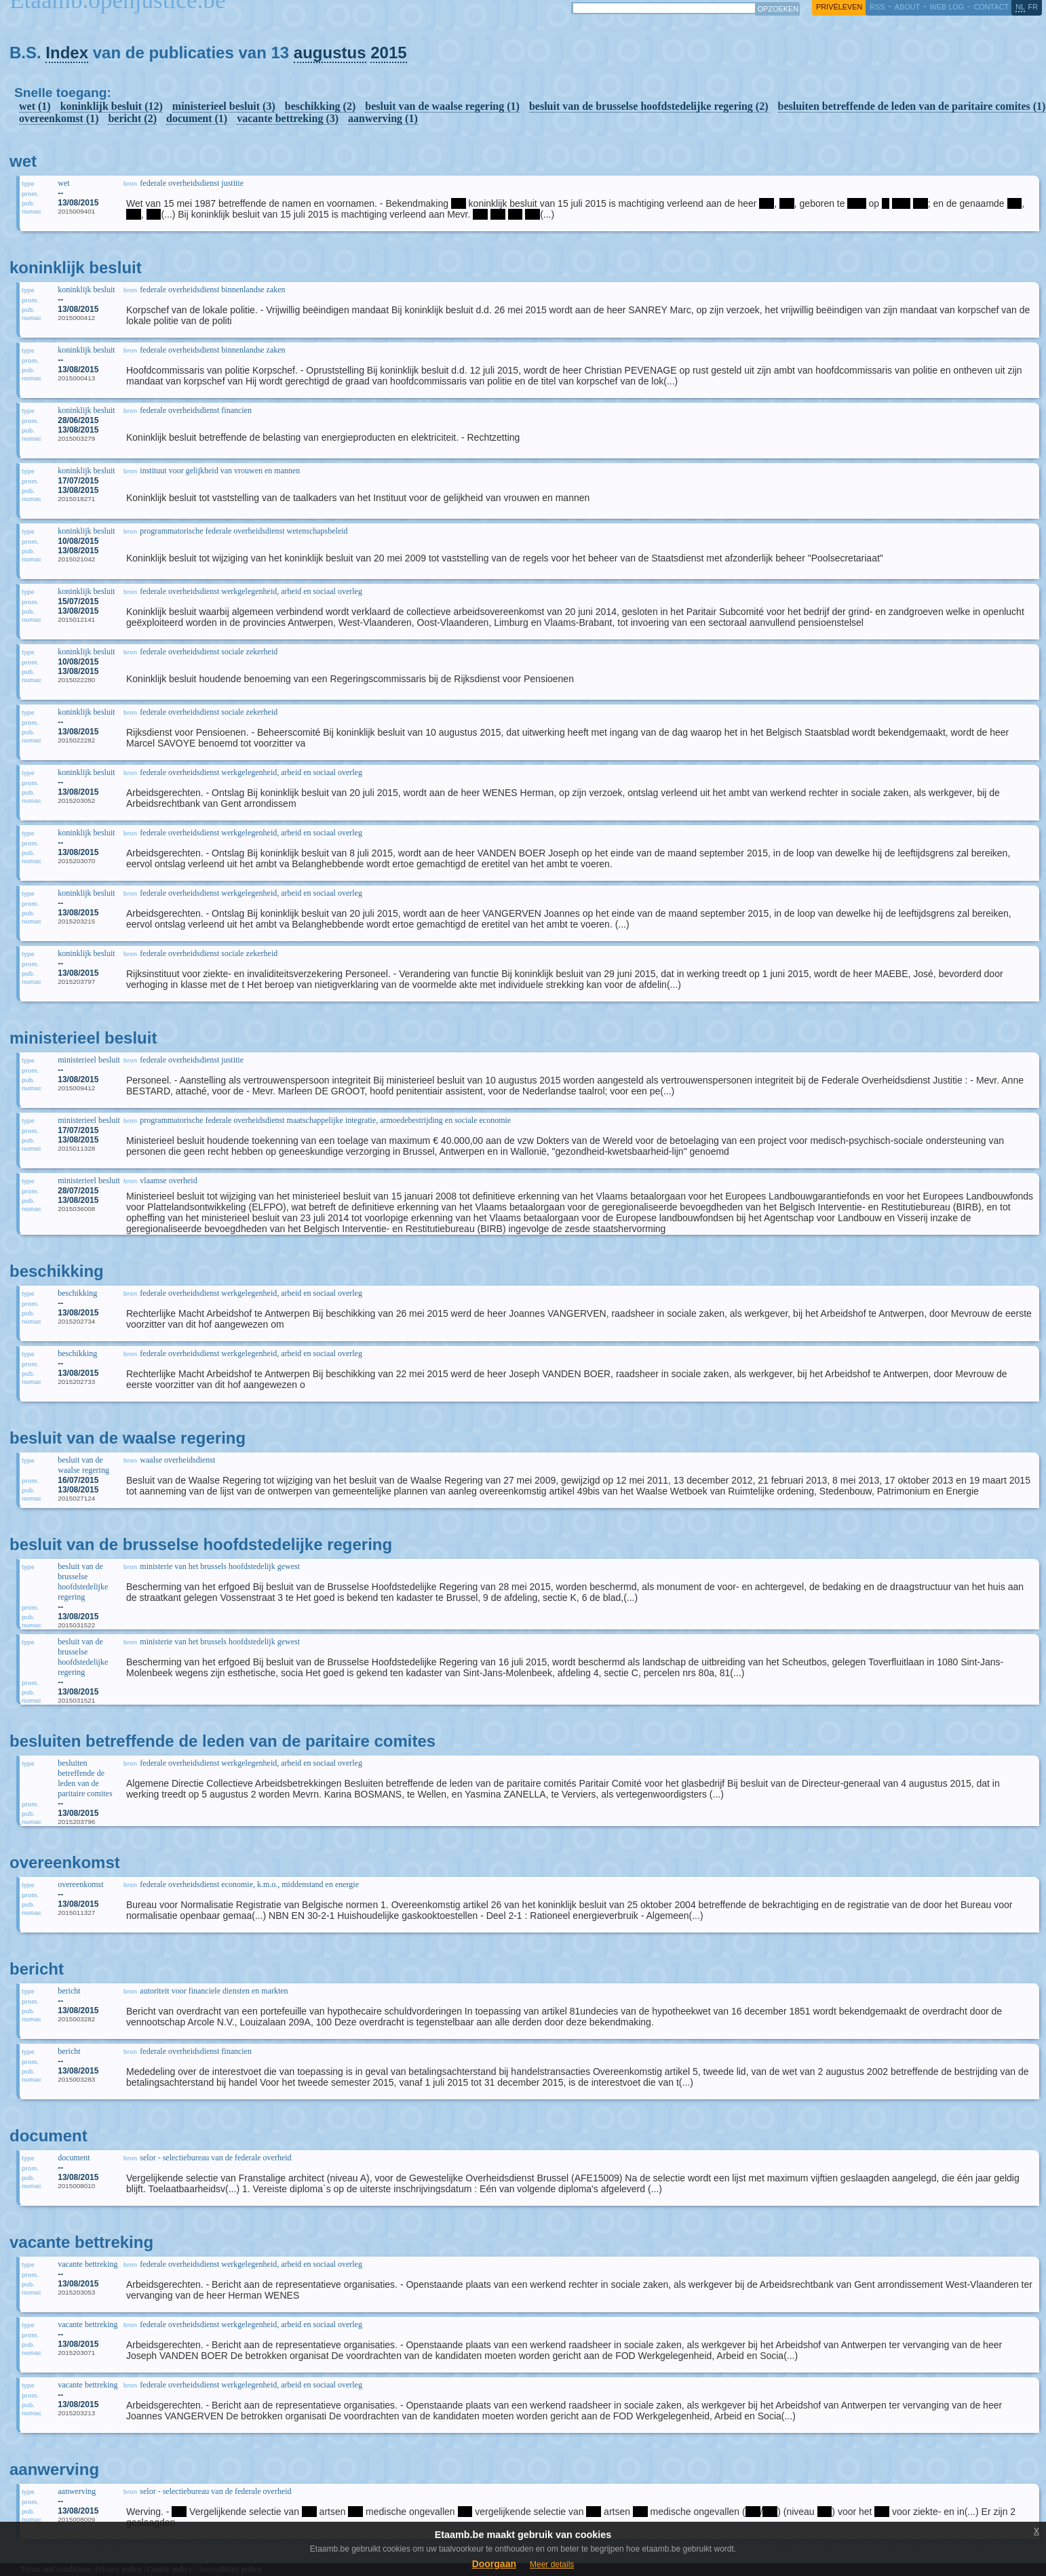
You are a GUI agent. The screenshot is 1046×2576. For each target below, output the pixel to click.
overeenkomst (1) (58, 118)
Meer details (552, 2564)
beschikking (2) (320, 106)
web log (946, 7)
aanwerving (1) (383, 118)
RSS (877, 7)
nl (1020, 7)
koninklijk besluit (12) (111, 106)
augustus (330, 52)
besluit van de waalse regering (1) (442, 106)
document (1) (196, 118)
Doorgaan (494, 2563)
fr (1033, 7)
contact (991, 7)
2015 (388, 52)
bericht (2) (132, 118)
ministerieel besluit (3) (223, 106)
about (907, 7)
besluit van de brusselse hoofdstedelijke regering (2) (649, 106)
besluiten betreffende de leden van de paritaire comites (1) (912, 106)
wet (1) (35, 106)
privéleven (839, 7)
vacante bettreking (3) (287, 118)
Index (66, 52)
